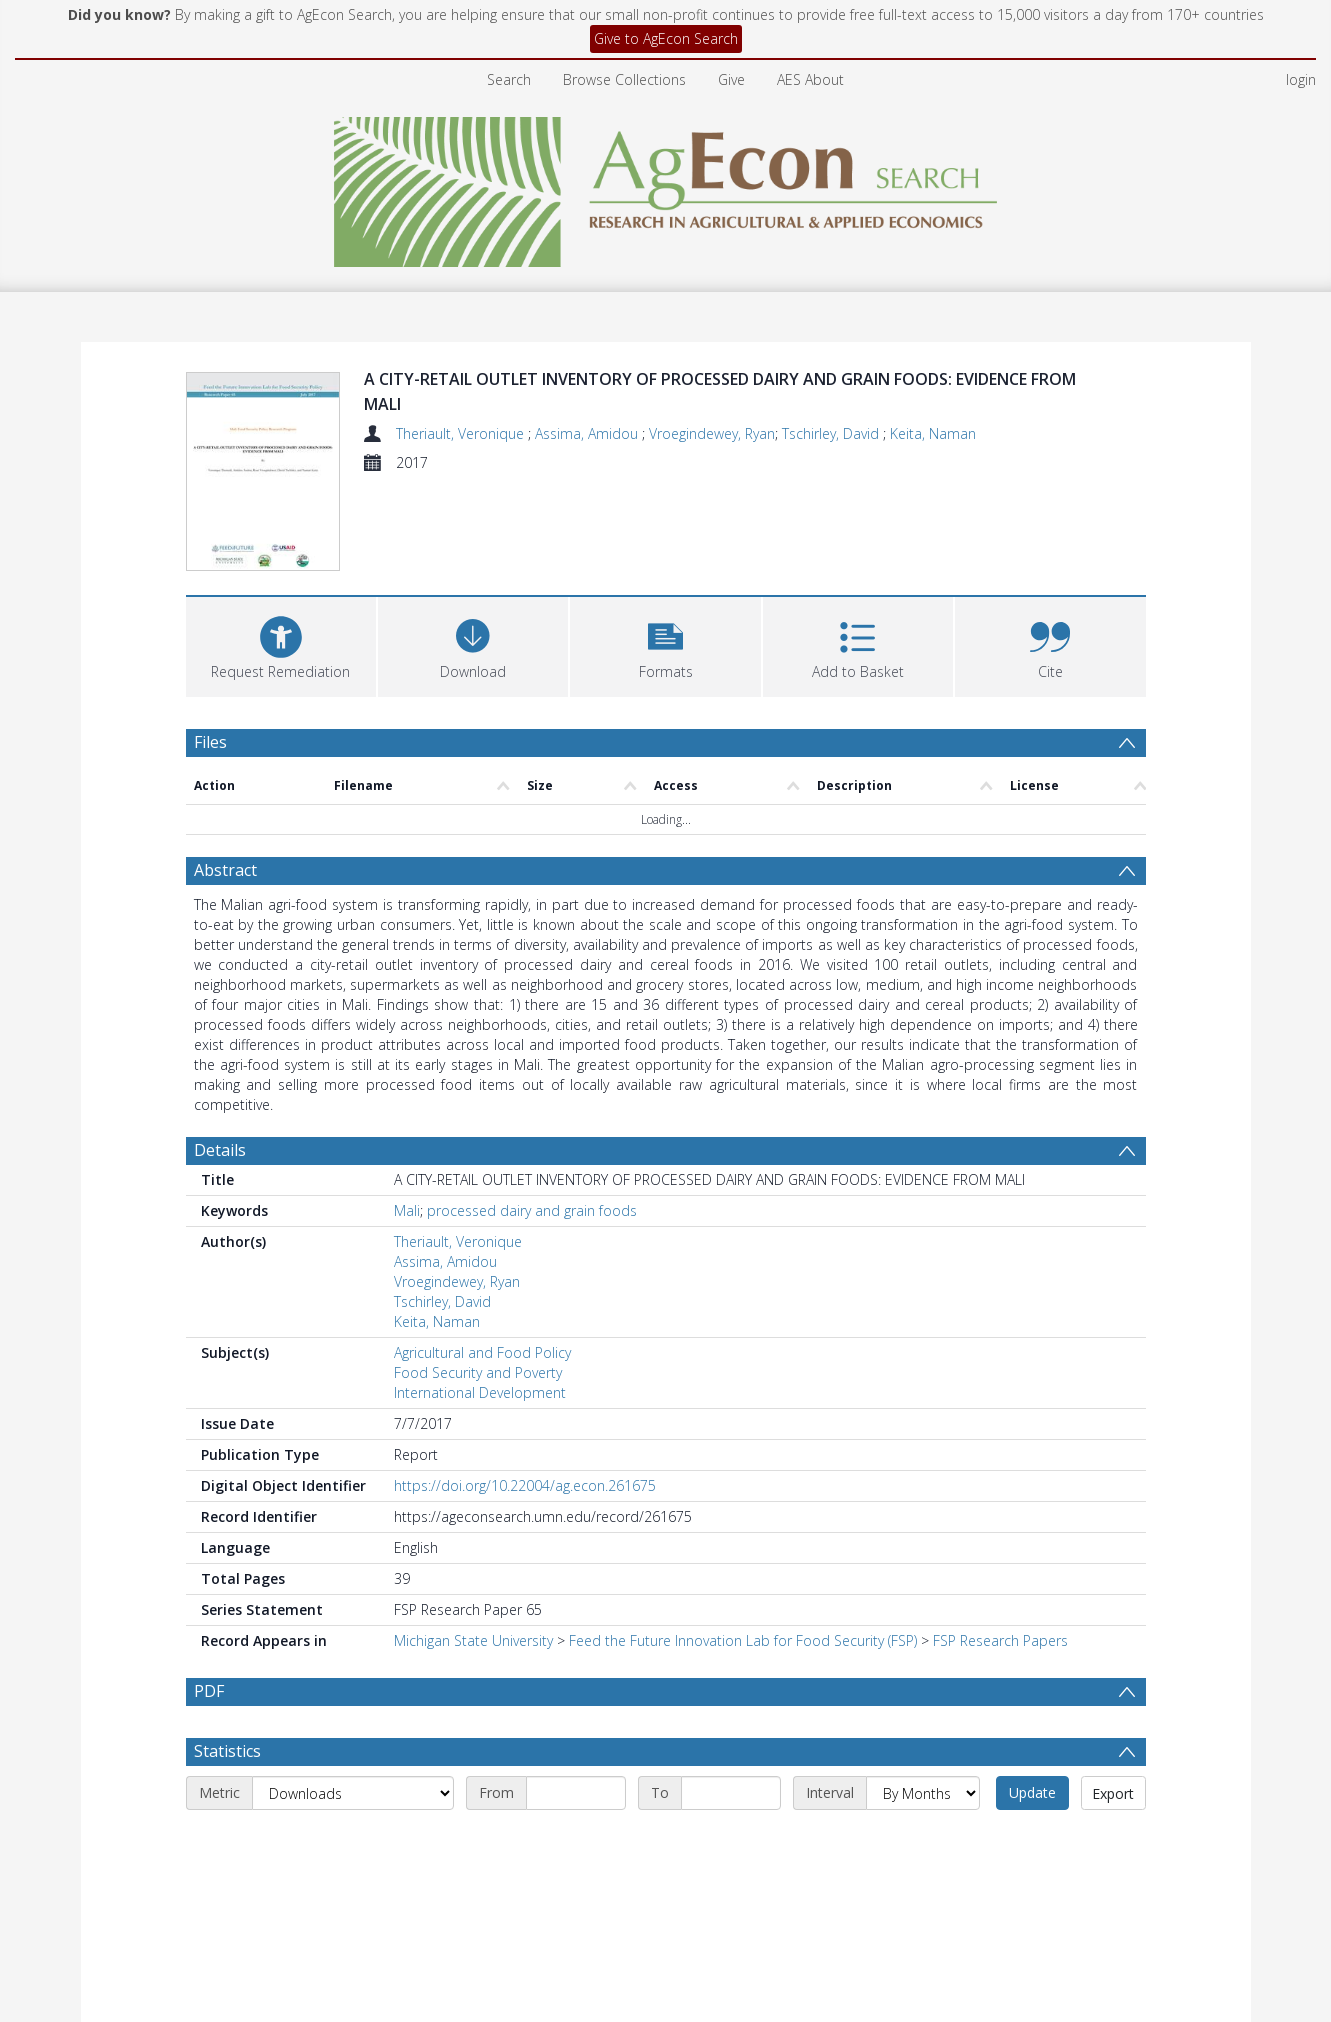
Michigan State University (473, 1640)
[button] (665, 644)
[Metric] (353, 1793)
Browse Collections (624, 79)
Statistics (227, 1751)
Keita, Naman (933, 433)
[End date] (731, 1793)
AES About (810, 79)
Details (220, 1150)
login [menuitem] (1301, 79)
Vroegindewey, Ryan (712, 433)
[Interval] (923, 1793)
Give (731, 79)
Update (1032, 1792)
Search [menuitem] (509, 79)
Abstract (225, 870)
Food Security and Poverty (478, 1372)
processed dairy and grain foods (532, 1210)
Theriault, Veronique (462, 433)
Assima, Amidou (588, 433)
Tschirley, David (832, 433)
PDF (209, 1691)
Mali (407, 1210)
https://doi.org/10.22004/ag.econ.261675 (525, 1485)
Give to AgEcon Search (666, 38)
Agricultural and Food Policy (482, 1352)
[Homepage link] (665, 186)
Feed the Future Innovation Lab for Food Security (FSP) (743, 1640)
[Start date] (576, 1793)
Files (210, 742)
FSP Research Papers (1000, 1640)
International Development (480, 1392)
